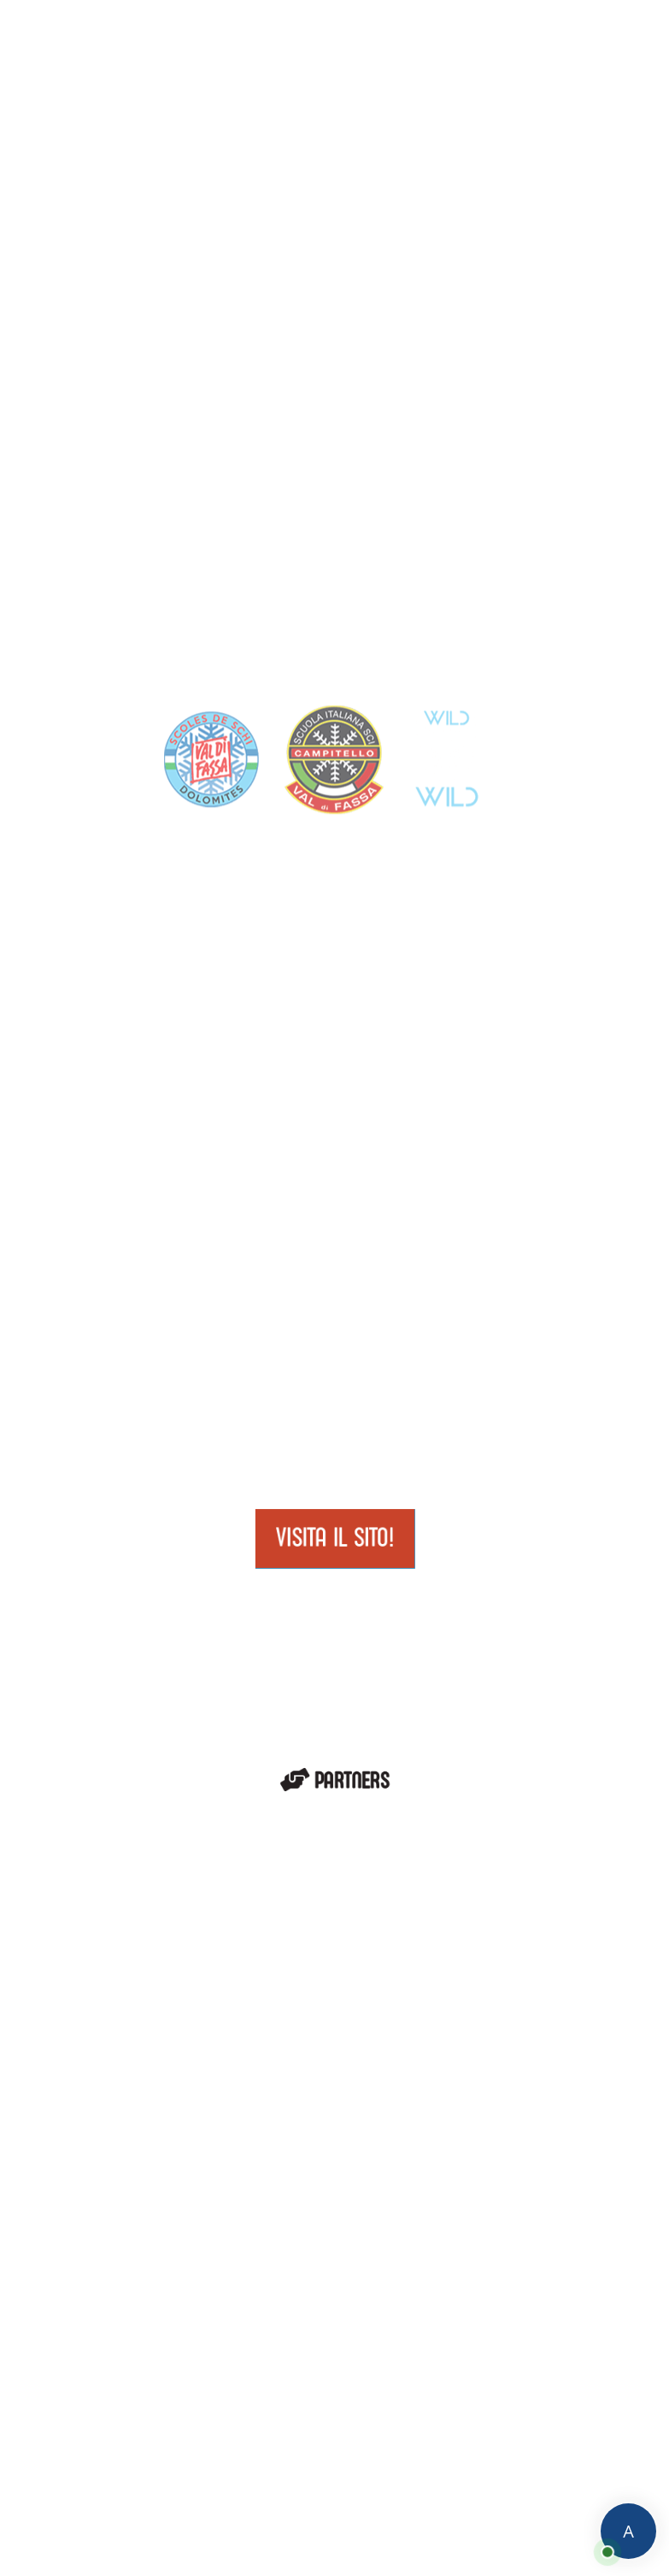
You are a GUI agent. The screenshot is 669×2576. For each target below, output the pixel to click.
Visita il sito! (334, 1537)
